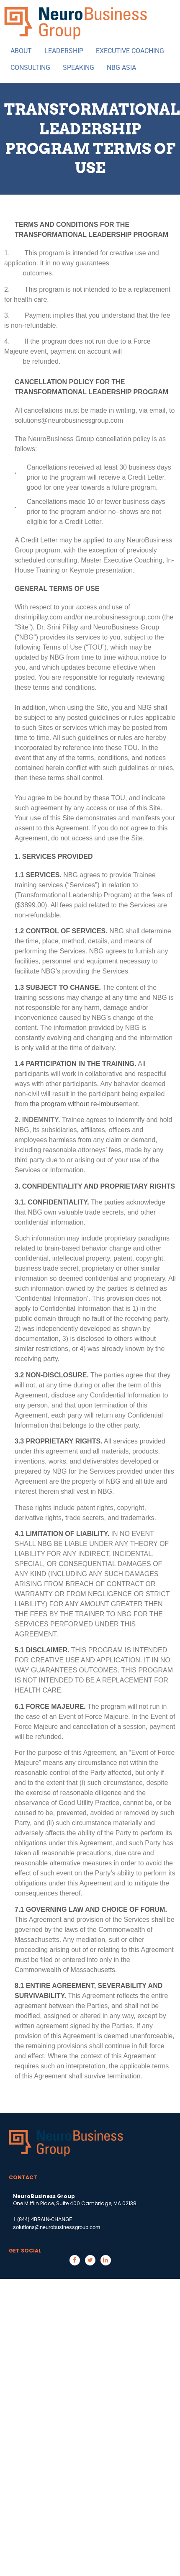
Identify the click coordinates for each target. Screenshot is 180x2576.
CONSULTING (30, 68)
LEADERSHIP (63, 51)
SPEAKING (78, 68)
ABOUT (21, 51)
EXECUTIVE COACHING (130, 51)
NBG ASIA (121, 68)
